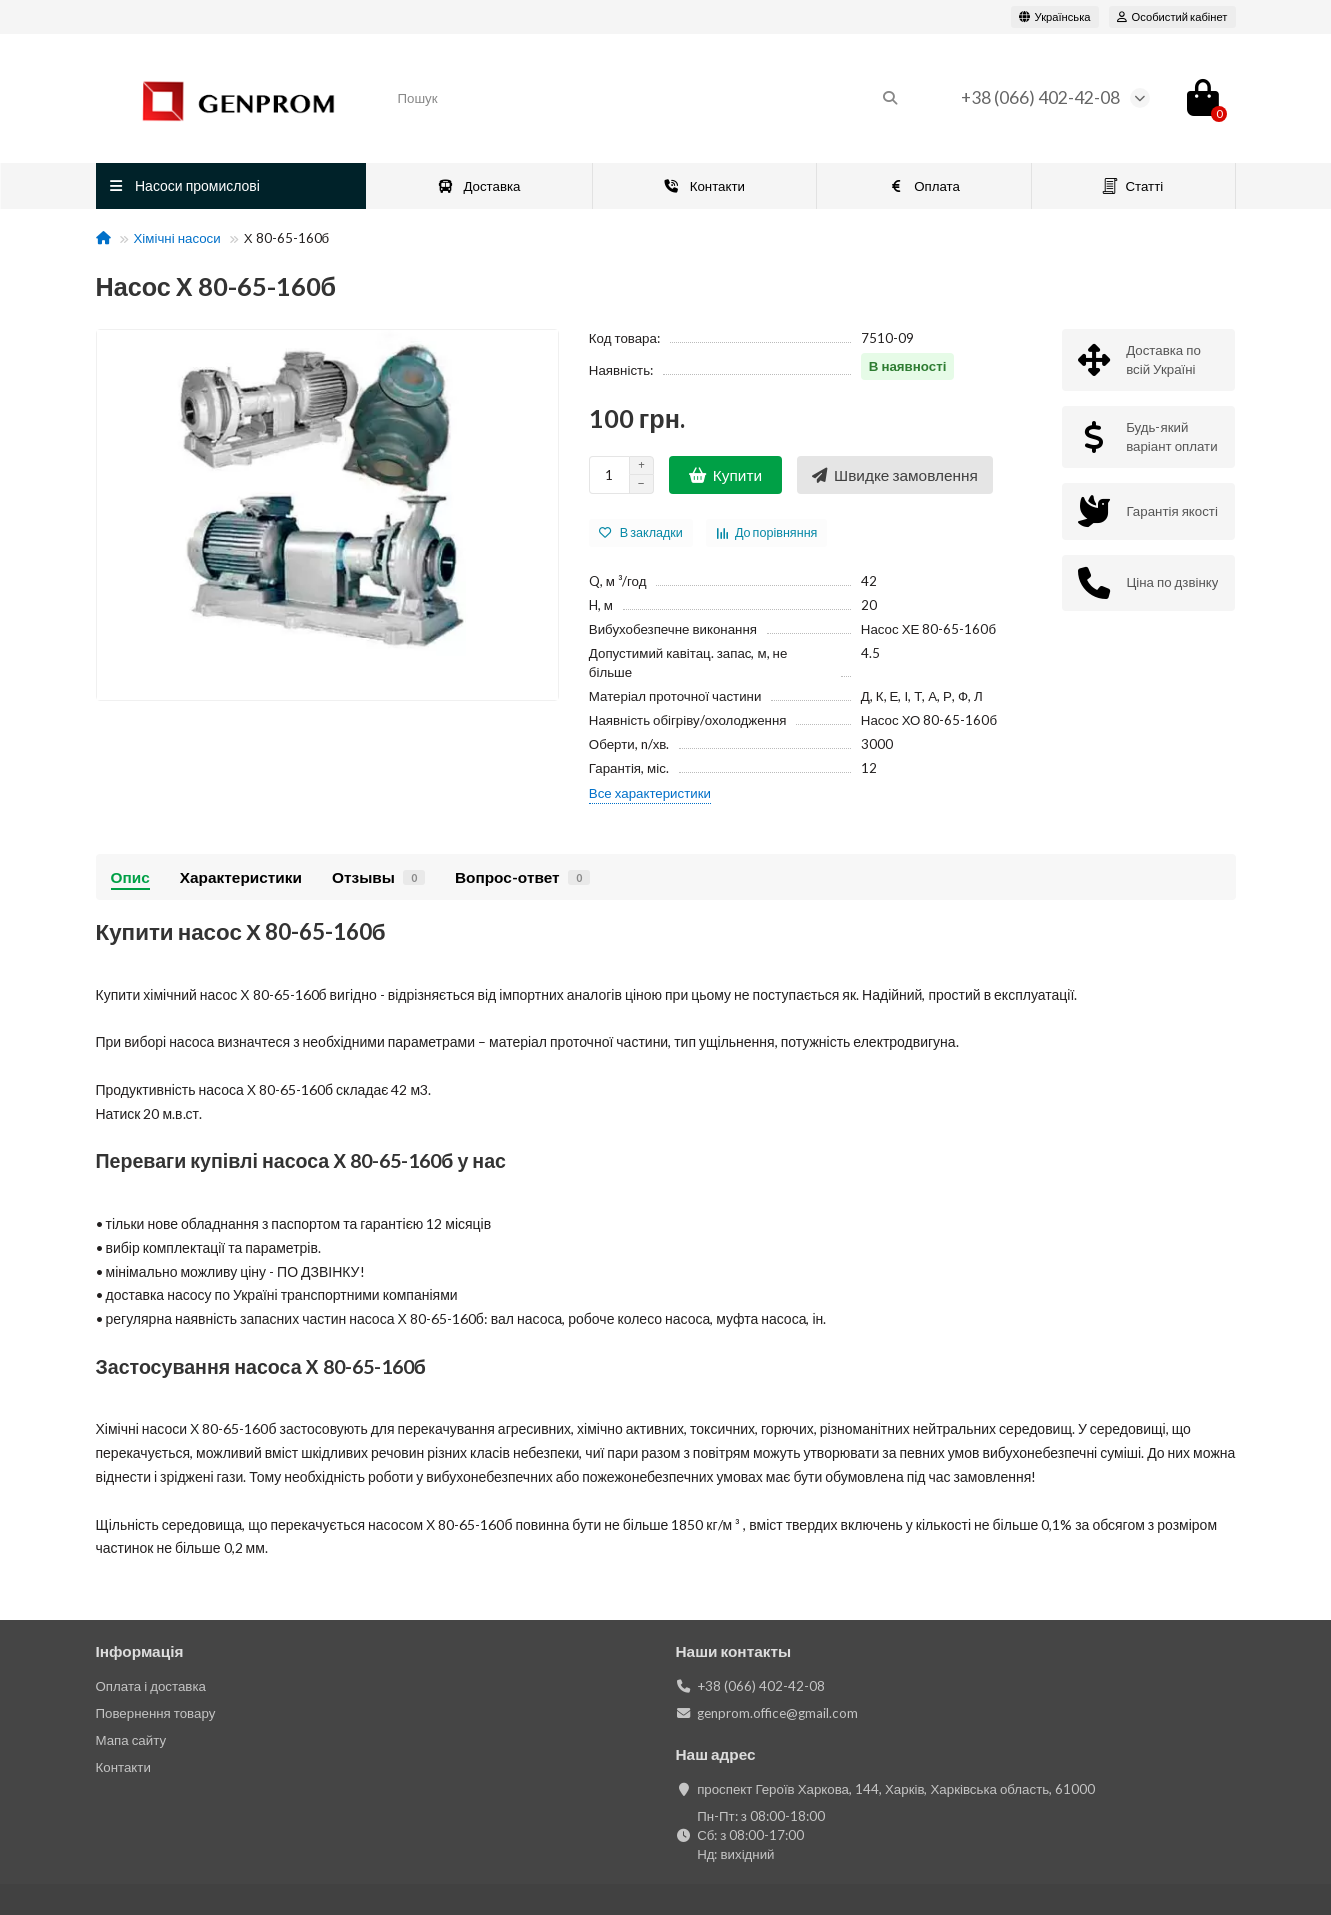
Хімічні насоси (177, 238)
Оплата (924, 186)
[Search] (648, 98)
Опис (130, 877)
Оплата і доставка (151, 1686)
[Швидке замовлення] (895, 475)
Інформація (140, 1651)
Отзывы (378, 877)
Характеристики (241, 877)
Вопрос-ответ (522, 877)
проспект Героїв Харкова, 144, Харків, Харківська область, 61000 (896, 1789)
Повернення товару (156, 1713)
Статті (1132, 186)
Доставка (479, 186)
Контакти (704, 186)
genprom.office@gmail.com (777, 1713)
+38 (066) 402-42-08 (1040, 97)
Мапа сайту (131, 1740)
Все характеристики (650, 793)
